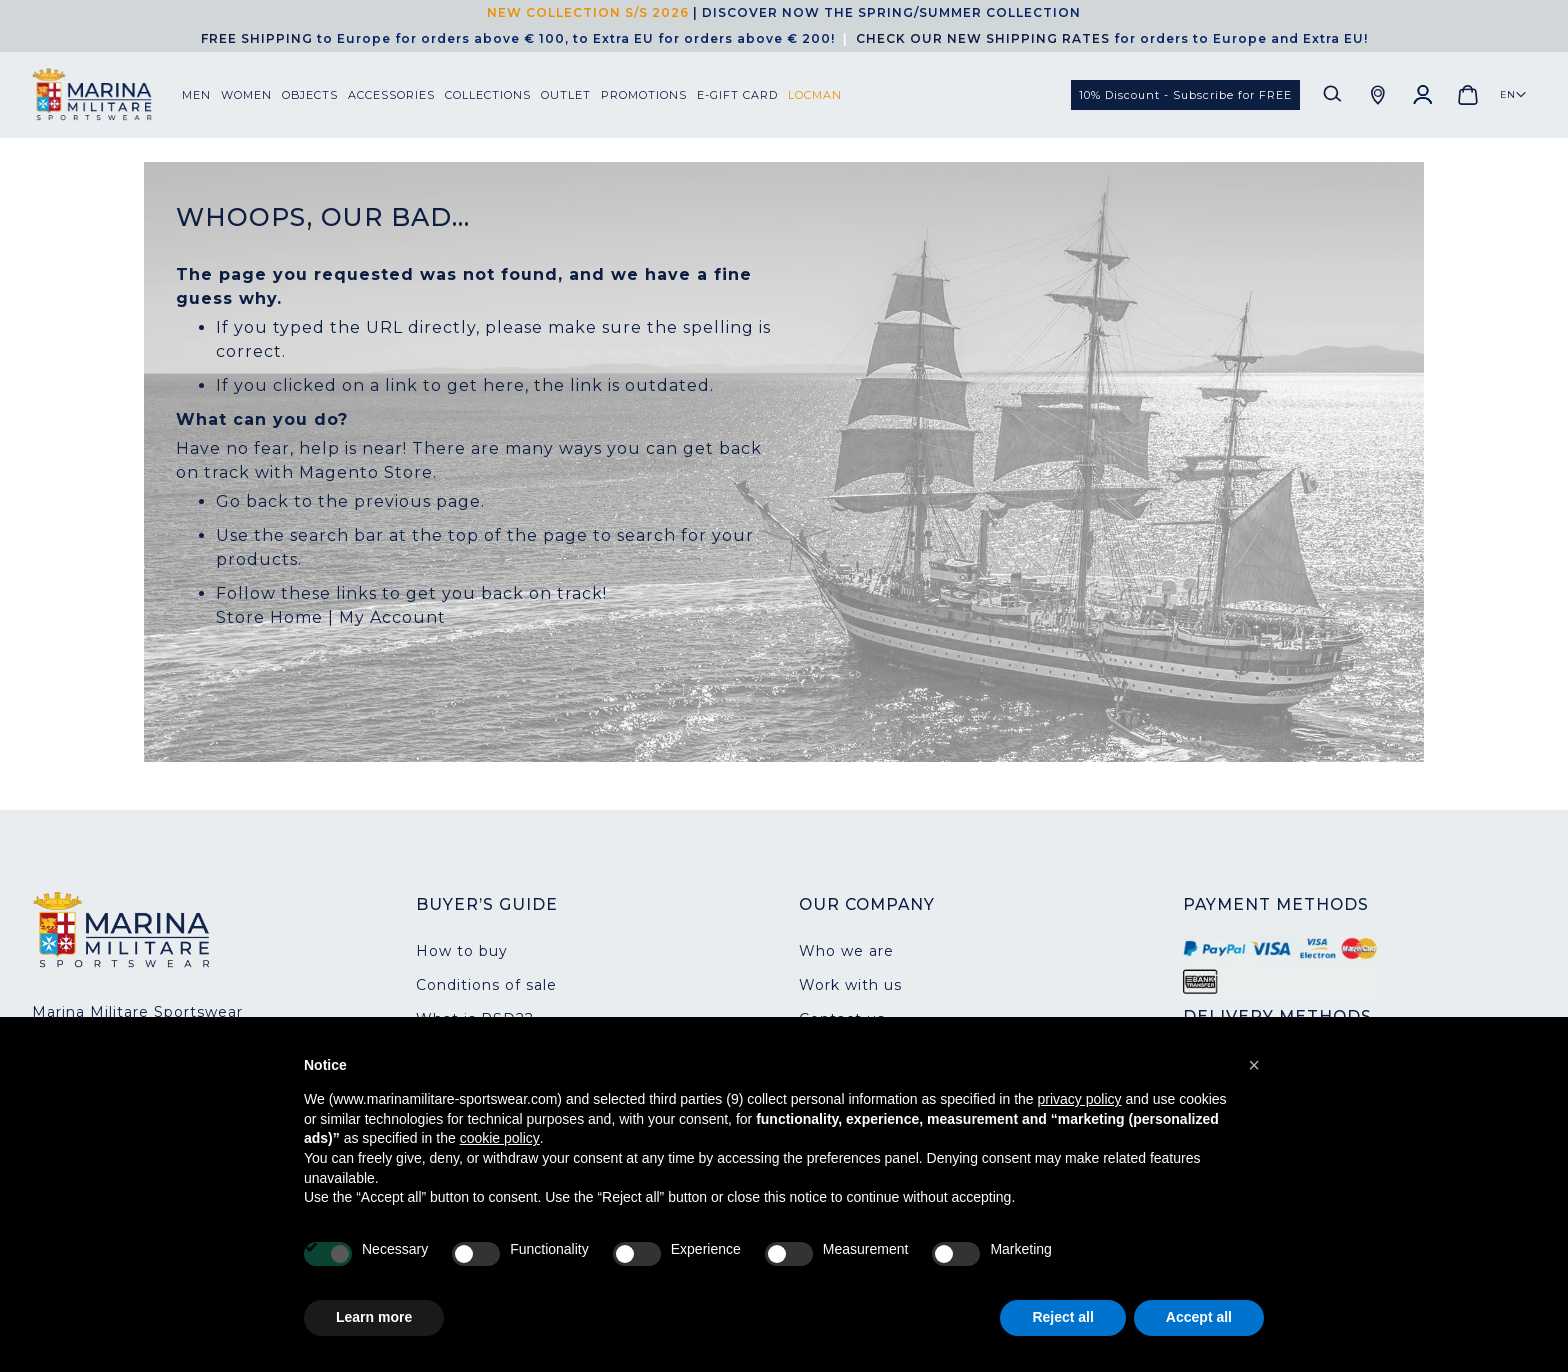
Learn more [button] (374, 1317)
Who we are (846, 951)
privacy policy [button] (1080, 1099)
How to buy (462, 951)
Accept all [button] (1199, 1317)
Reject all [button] (1062, 1317)
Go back (252, 501)
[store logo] (107, 94)
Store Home (269, 617)
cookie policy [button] (500, 1138)
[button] (1513, 95)
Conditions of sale (486, 985)
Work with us (850, 985)
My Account (392, 617)
